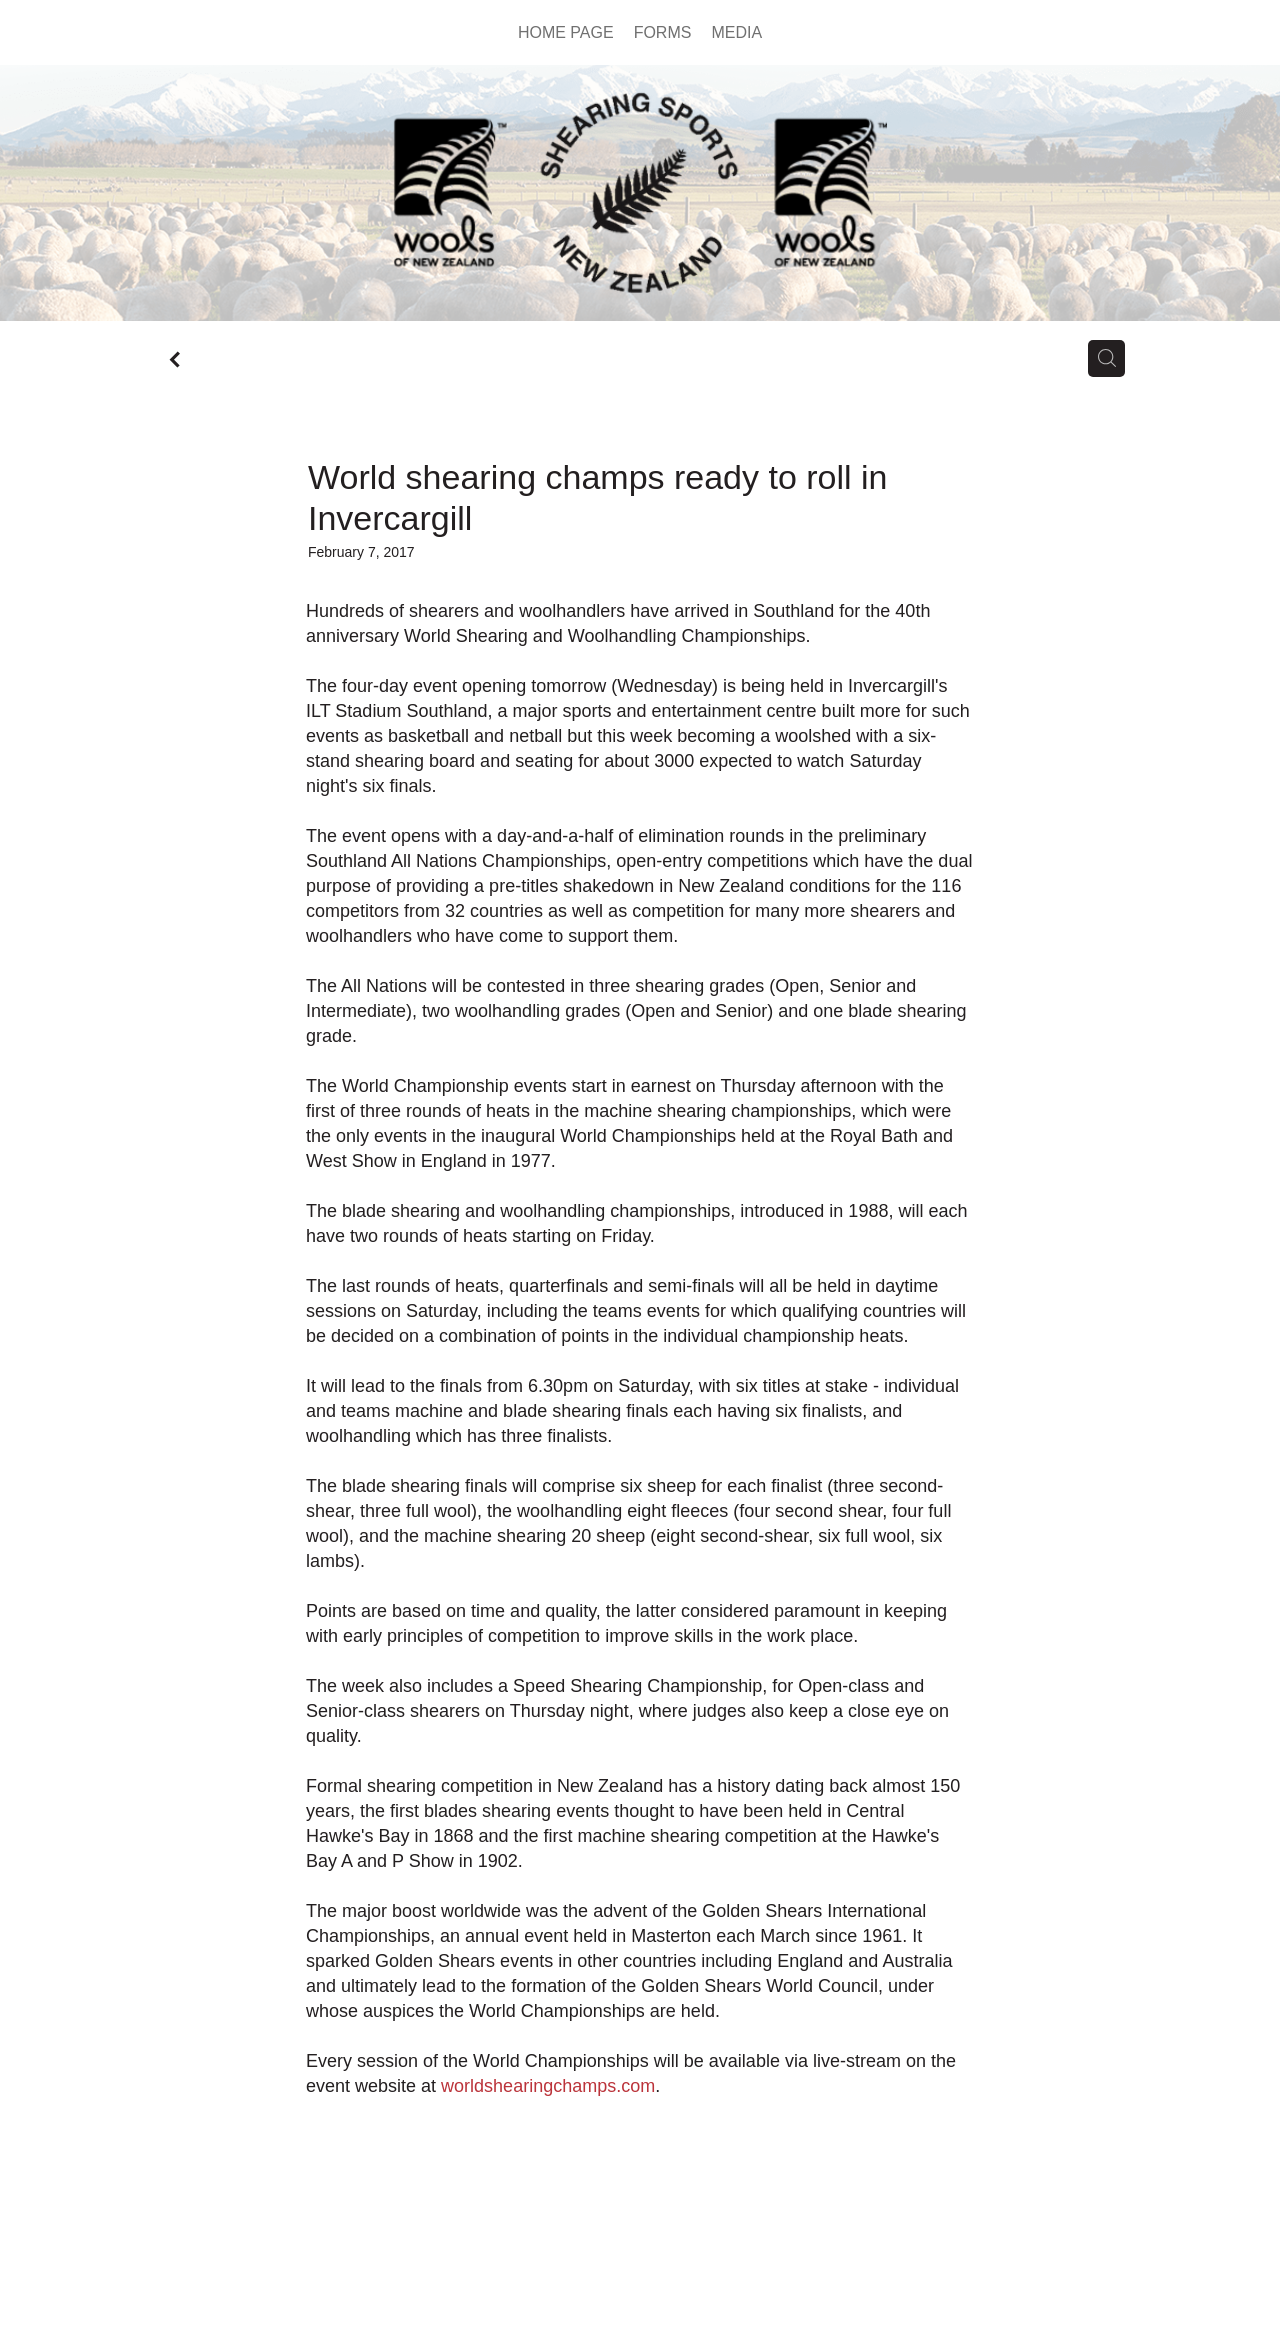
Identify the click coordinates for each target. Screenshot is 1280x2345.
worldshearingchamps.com (548, 2086)
